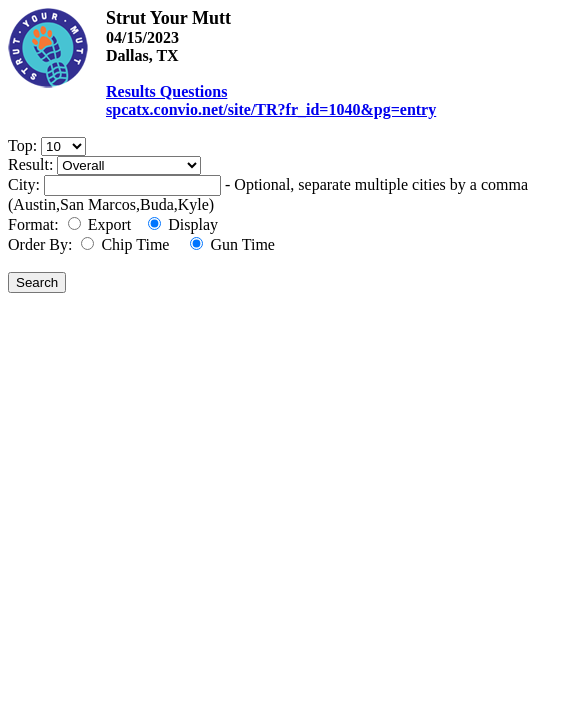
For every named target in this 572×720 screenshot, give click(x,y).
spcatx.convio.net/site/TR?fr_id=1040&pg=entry (271, 109)
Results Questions (166, 91)
